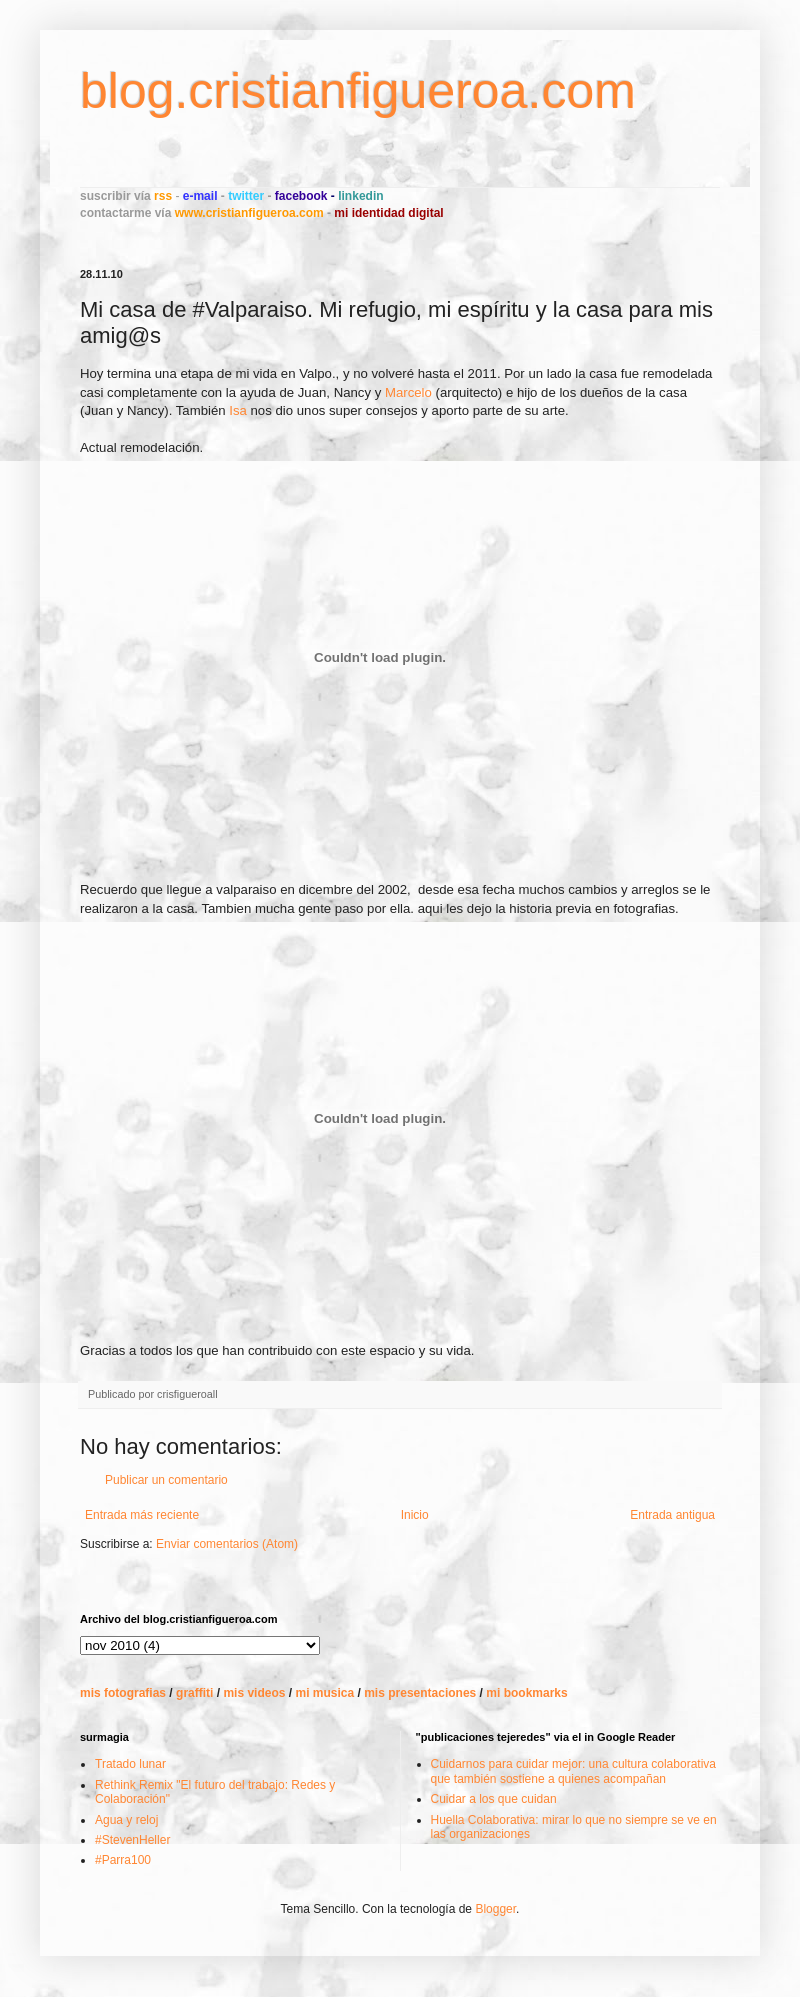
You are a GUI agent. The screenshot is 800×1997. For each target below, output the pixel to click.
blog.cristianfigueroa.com (358, 91)
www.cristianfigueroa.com (249, 213)
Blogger (495, 1909)
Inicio (415, 1515)
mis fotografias (123, 1693)
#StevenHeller (132, 1840)
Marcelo (408, 392)
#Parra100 (123, 1860)
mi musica (324, 1693)
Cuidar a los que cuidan (494, 1799)
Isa (238, 410)
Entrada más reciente (142, 1515)
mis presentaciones (420, 1693)
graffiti (194, 1693)
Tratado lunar (130, 1764)
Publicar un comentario (166, 1480)
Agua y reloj (126, 1820)
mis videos (254, 1693)
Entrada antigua (672, 1515)
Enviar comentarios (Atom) (227, 1544)
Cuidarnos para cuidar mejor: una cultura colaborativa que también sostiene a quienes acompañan (574, 1771)
